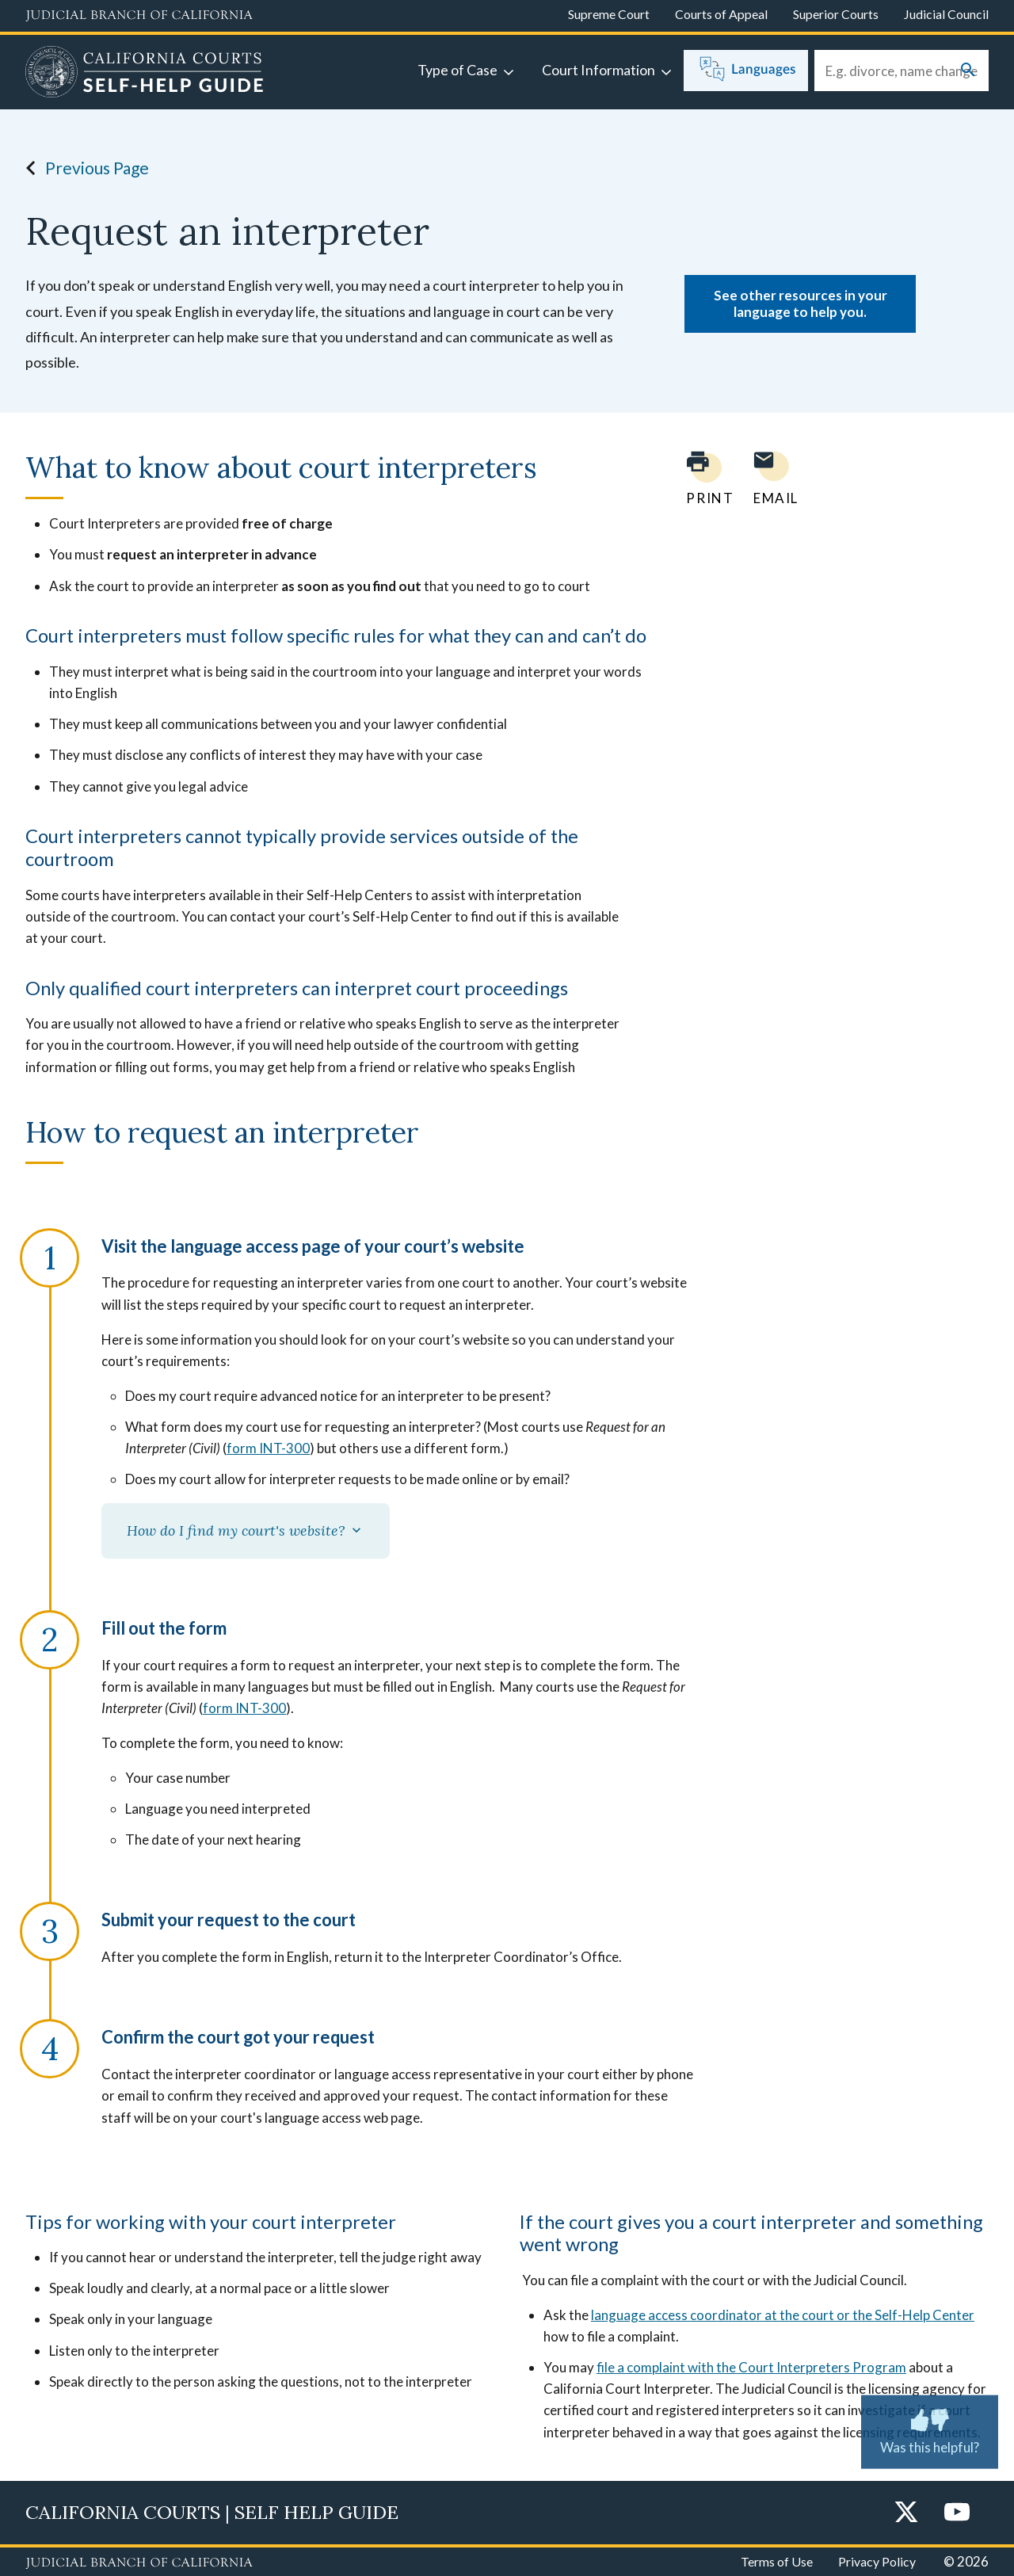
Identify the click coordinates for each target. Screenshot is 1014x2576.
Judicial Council (946, 13)
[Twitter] (906, 2513)
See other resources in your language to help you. (800, 303)
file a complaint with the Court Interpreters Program (751, 2367)
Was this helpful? (929, 2429)
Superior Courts (836, 13)
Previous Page (83, 168)
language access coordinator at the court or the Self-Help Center (782, 2315)
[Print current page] (700, 478)
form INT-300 (268, 1448)
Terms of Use (777, 2561)
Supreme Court (609, 13)
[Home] (144, 73)
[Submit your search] (968, 70)
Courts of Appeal (721, 13)
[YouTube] (957, 2513)
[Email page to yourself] (771, 478)
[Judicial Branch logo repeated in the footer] (139, 2563)
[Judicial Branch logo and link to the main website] (139, 16)
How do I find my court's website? (245, 1530)
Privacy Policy (877, 2561)
